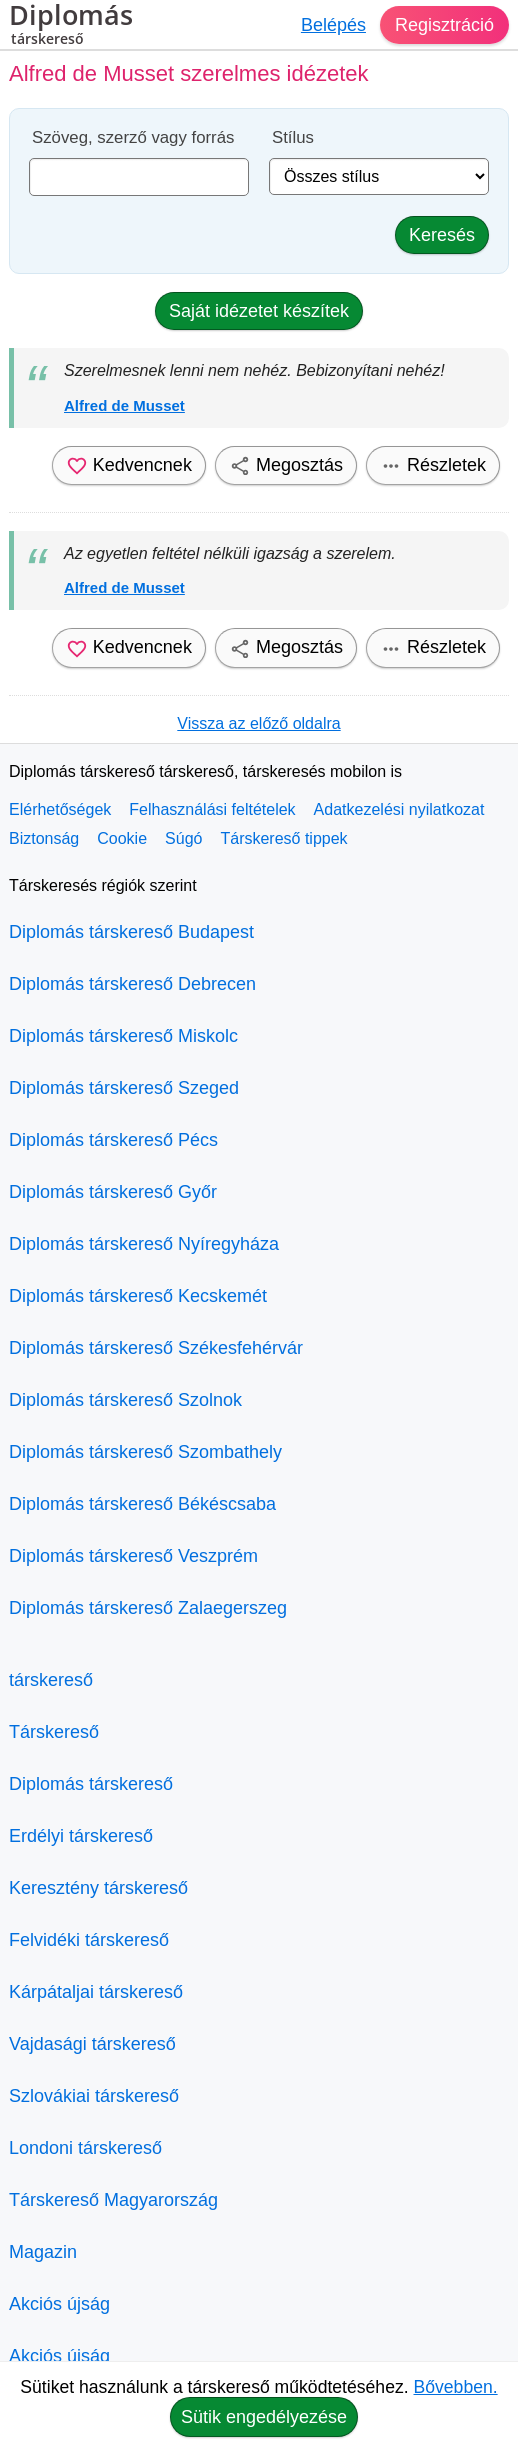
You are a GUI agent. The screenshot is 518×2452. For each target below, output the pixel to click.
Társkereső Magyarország (113, 2200)
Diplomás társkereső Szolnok (125, 1400)
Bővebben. (456, 2387)
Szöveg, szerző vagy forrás (133, 137)
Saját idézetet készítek (259, 311)
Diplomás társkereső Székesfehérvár (156, 1348)
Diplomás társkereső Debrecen (132, 984)
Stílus (293, 137)
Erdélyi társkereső (81, 1836)
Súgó (183, 838)
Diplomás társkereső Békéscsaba (142, 1504)
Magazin (43, 2252)
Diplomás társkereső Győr (113, 1192)
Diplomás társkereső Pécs (113, 1140)
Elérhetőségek (60, 809)
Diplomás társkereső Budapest (131, 932)
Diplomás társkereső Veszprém (133, 1556)
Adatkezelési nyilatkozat (399, 809)
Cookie (122, 838)
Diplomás (71, 27)
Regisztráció (444, 25)
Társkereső (54, 1732)
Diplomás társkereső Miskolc (123, 1036)
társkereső (51, 1680)
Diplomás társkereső (91, 1784)
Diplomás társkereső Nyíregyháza (144, 1244)
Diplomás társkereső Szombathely (145, 1452)
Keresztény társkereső (98, 1888)
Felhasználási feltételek (212, 809)
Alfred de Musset (124, 405)
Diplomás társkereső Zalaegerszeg (148, 1608)
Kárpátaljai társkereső (96, 1992)
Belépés (333, 25)
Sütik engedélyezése (264, 2417)
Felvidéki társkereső (89, 1940)
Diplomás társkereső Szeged (124, 1088)
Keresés (442, 235)
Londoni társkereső (85, 2148)
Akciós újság (59, 2304)
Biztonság (44, 838)
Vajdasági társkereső (92, 2044)
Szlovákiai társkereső (94, 2096)
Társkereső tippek (283, 838)
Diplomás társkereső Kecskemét (138, 1296)
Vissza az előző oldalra (258, 723)
